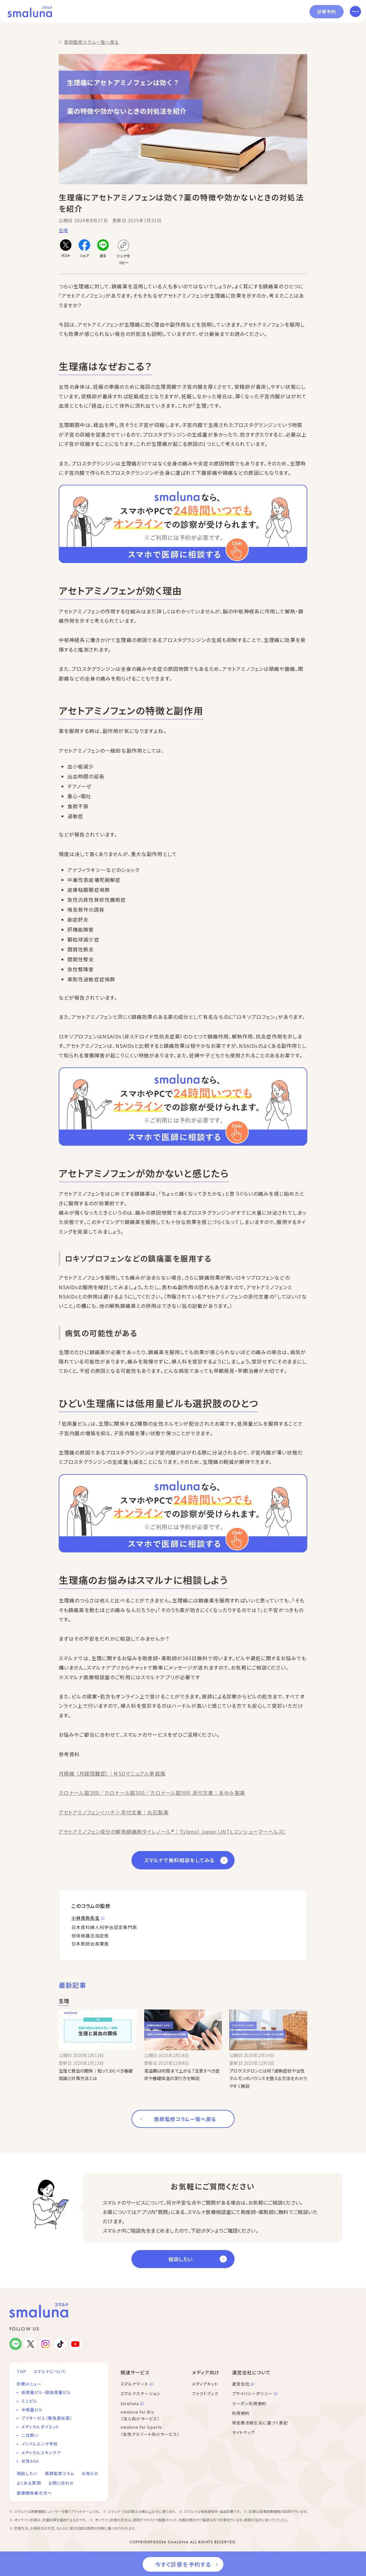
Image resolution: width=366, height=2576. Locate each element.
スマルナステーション (141, 2393)
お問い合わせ (61, 2483)
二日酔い (30, 2435)
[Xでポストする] (65, 249)
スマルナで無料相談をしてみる (179, 1860)
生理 (63, 230)
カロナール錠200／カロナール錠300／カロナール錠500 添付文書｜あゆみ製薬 (152, 1792)
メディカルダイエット (40, 2427)
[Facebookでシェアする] (84, 249)
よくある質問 (29, 2483)
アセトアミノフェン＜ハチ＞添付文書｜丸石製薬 (114, 1812)
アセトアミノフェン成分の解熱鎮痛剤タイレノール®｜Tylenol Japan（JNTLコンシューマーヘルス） (172, 1831)
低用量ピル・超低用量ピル (46, 2392)
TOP (21, 2371)
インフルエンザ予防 (39, 2444)
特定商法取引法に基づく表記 (260, 2423)
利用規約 (240, 2413)
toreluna (130, 2403)
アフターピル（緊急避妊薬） (47, 2418)
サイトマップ (243, 2432)
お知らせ (90, 2473)
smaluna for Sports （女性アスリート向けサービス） (150, 2430)
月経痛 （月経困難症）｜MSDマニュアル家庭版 (112, 1773)
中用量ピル (32, 2410)
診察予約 (326, 11)
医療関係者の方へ (34, 2493)
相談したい (180, 2259)
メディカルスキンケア (41, 2452)
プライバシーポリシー (252, 2393)
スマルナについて (50, 2371)
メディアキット (205, 2384)
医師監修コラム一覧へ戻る (91, 42)
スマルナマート (135, 2384)
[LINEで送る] (103, 249)
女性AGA (30, 2461)
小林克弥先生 (85, 1918)
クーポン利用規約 (249, 2403)
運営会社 (240, 2384)
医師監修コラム (60, 2473)
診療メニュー (29, 2384)
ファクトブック (205, 2393)
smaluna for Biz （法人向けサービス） (140, 2415)
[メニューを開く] (355, 11)
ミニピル (29, 2401)
